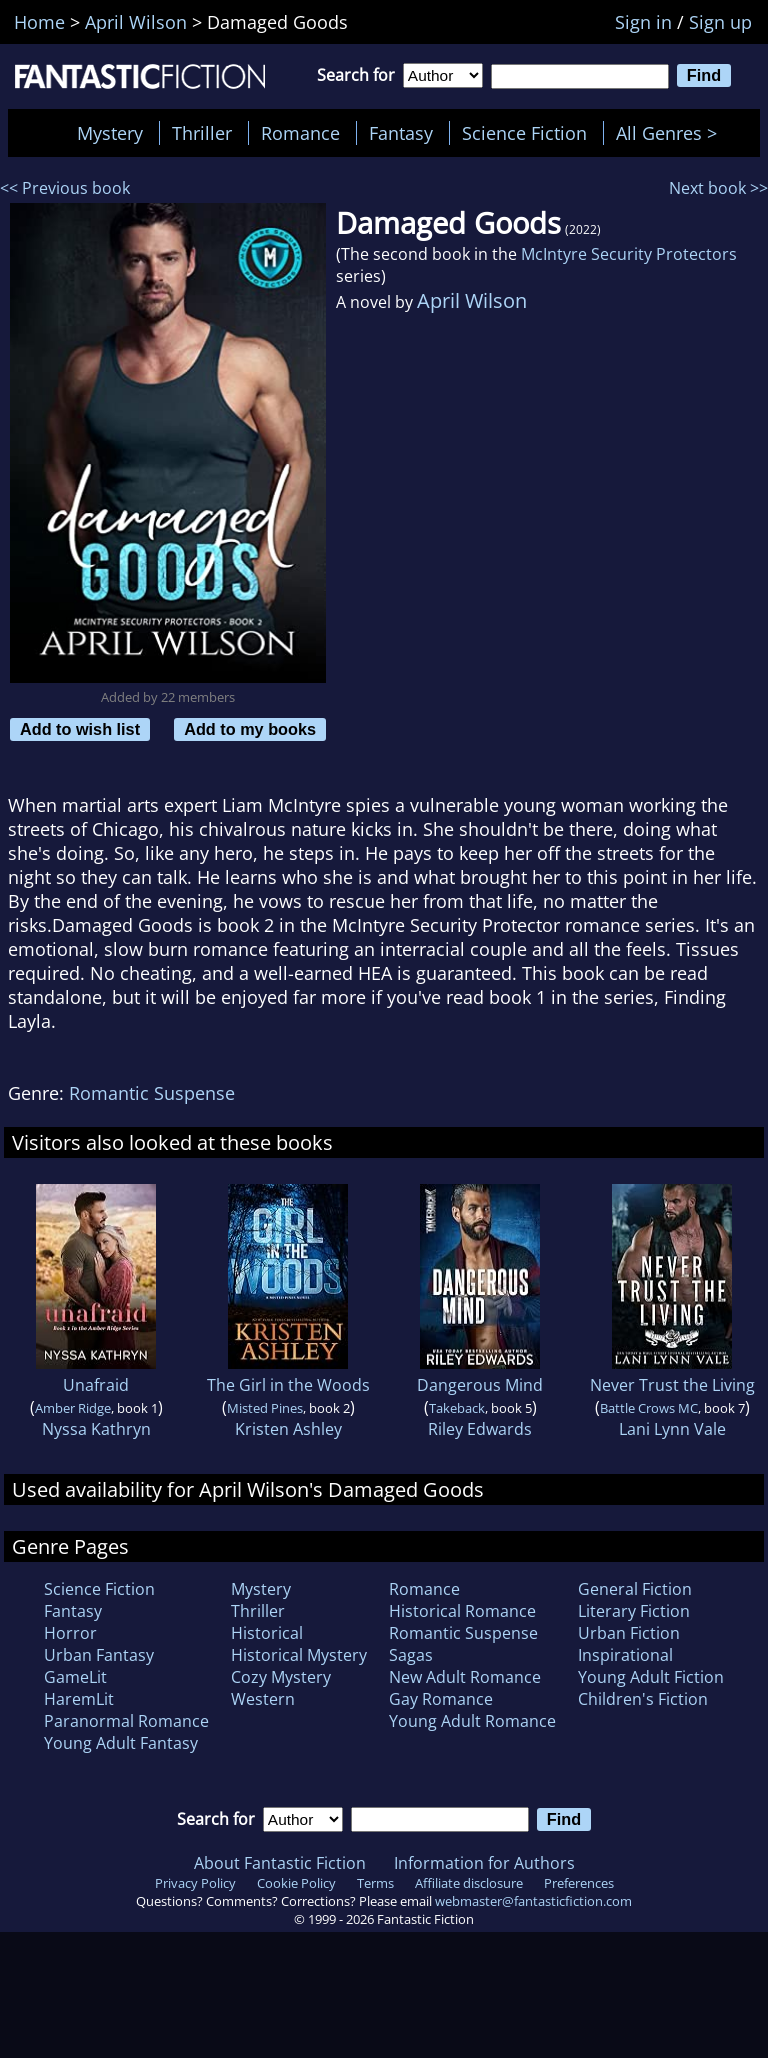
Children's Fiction (643, 1699)
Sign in (643, 22)
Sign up (720, 22)
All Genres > (671, 133)
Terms (375, 1883)
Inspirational (625, 1655)
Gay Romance (441, 1699)
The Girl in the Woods (288, 1385)
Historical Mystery (299, 1655)
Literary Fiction (634, 1611)
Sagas (411, 1655)
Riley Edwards (480, 1429)
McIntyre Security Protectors (629, 254)
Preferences (579, 1883)
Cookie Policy (296, 1883)
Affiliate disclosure (469, 1883)
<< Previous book (65, 188)
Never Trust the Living (672, 1385)
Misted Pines (265, 1408)
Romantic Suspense (152, 1093)
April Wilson (472, 300)
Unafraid (96, 1385)
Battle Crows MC (649, 1408)
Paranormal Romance (126, 1721)
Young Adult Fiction (651, 1677)
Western (263, 1699)
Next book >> (718, 188)
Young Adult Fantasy (121, 1743)
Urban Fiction (629, 1633)
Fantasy (401, 133)
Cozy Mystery (281, 1677)
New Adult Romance (465, 1677)
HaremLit (79, 1699)
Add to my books (250, 729)
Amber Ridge (73, 1408)
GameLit (75, 1677)
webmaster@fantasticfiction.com (533, 1901)
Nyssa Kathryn (96, 1429)
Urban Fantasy (99, 1655)
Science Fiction (524, 133)
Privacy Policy (195, 1883)
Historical (267, 1633)
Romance (300, 133)
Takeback (457, 1408)
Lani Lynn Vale (672, 1429)
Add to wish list (80, 729)
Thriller (202, 133)
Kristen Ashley (288, 1429)
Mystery (110, 133)
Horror (70, 1633)
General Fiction (635, 1589)
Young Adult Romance (472, 1721)
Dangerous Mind (480, 1385)
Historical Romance (462, 1611)
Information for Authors (484, 1863)
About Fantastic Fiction (280, 1863)
